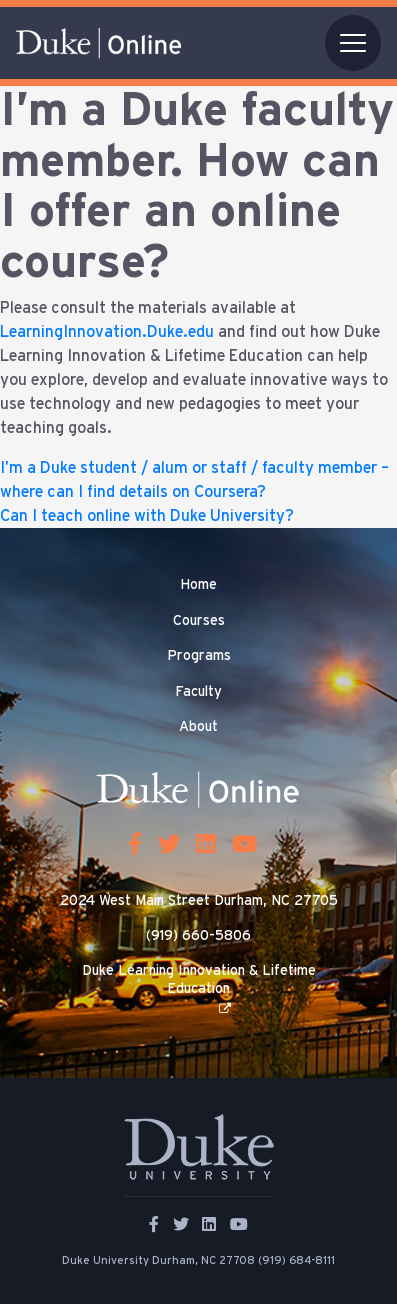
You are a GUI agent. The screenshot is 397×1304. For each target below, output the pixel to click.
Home (198, 585)
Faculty (198, 692)
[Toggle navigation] (353, 43)
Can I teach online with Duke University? (147, 516)
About (198, 727)
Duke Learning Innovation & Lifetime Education (199, 980)
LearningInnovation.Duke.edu (107, 332)
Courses (199, 621)
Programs (199, 656)
